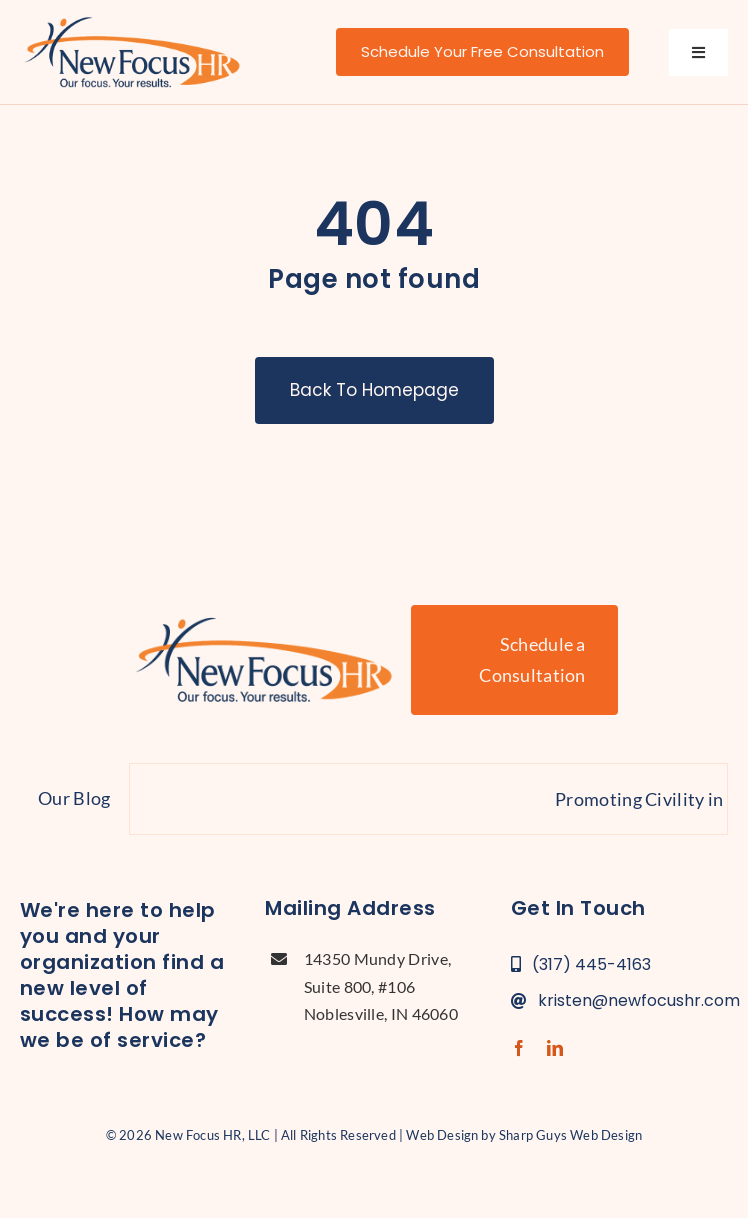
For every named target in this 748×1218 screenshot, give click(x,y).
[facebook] (519, 1048)
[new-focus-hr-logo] (132, 20)
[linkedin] (555, 1048)
